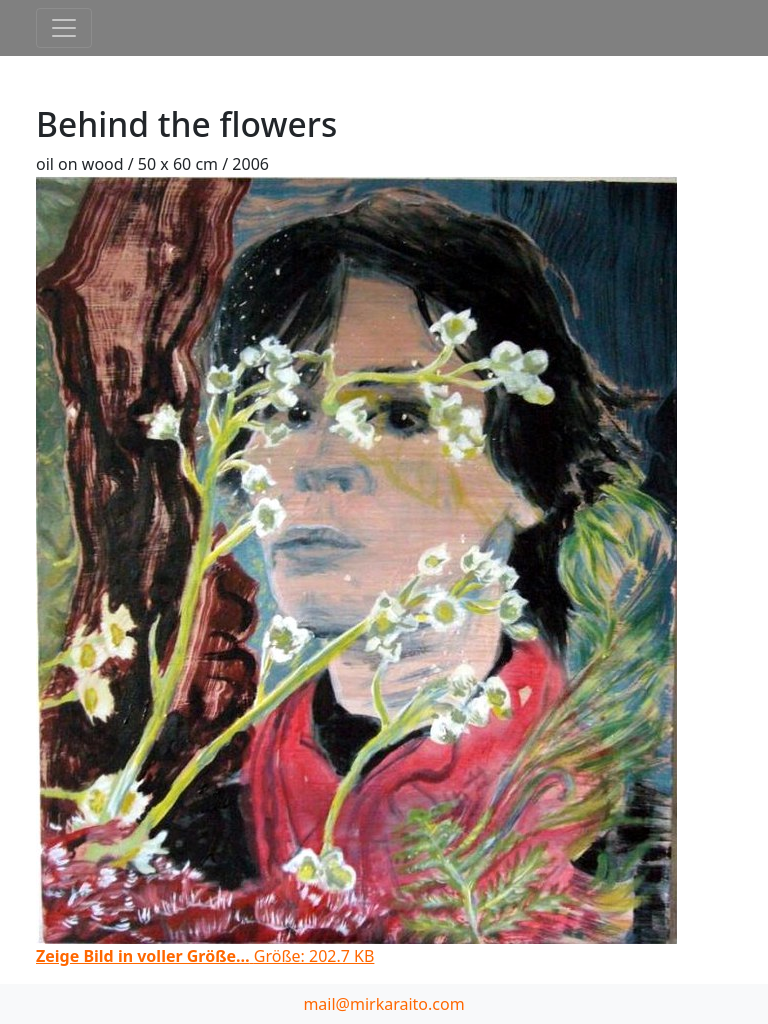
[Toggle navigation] (64, 28)
